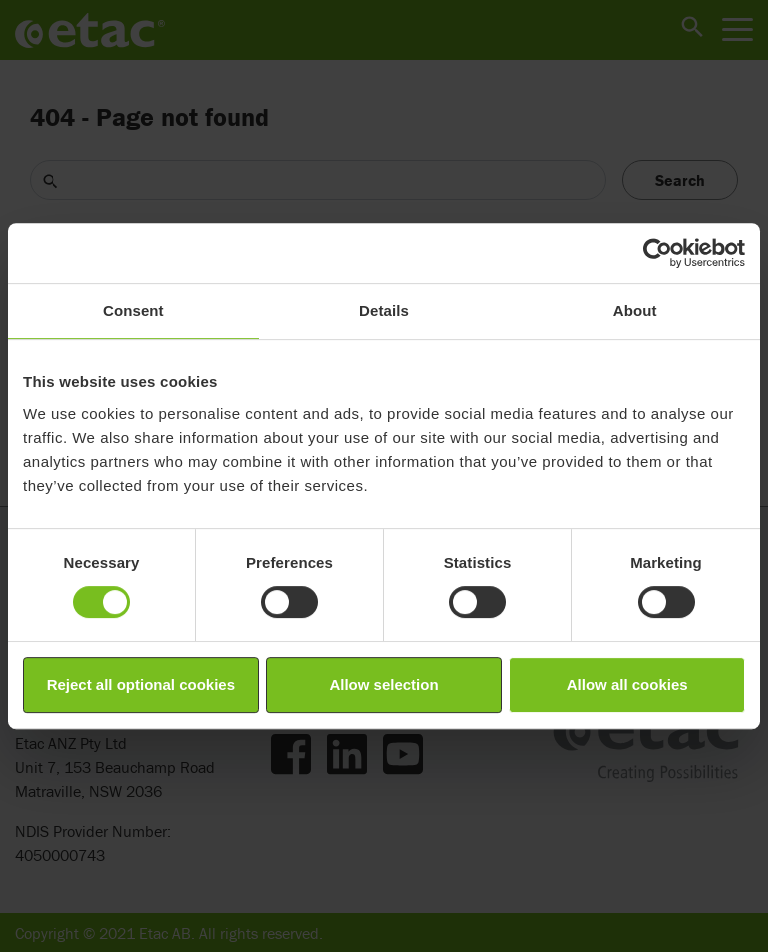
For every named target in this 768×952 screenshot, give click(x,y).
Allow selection (383, 684)
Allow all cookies (627, 684)
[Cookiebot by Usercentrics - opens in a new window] (657, 253)
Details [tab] (384, 310)
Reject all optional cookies (141, 684)
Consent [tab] (133, 310)
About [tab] (635, 310)
